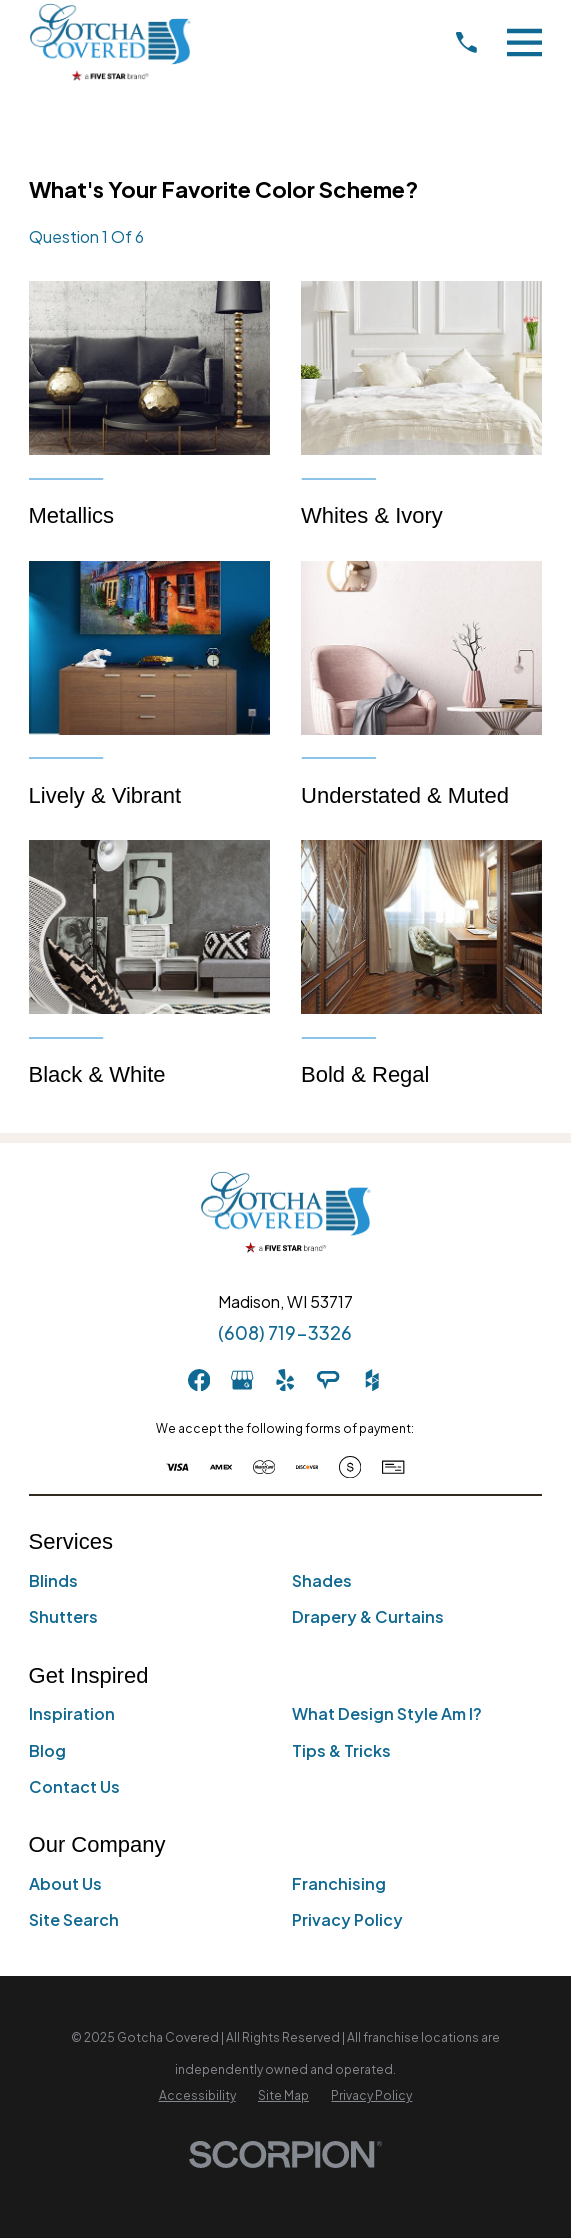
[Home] (110, 42)
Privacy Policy (347, 1919)
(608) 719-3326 (285, 1333)
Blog (47, 1750)
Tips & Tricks (341, 1750)
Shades (322, 1580)
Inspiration (72, 1713)
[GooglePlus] (242, 1380)
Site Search (74, 1919)
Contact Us (74, 1786)
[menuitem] (197, 2096)
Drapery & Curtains (368, 1616)
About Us (65, 1883)
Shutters (63, 1616)
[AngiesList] (328, 1380)
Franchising (339, 1883)
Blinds (53, 1580)
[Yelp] (285, 1380)
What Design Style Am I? (387, 1713)
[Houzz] (372, 1380)
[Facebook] (199, 1380)
